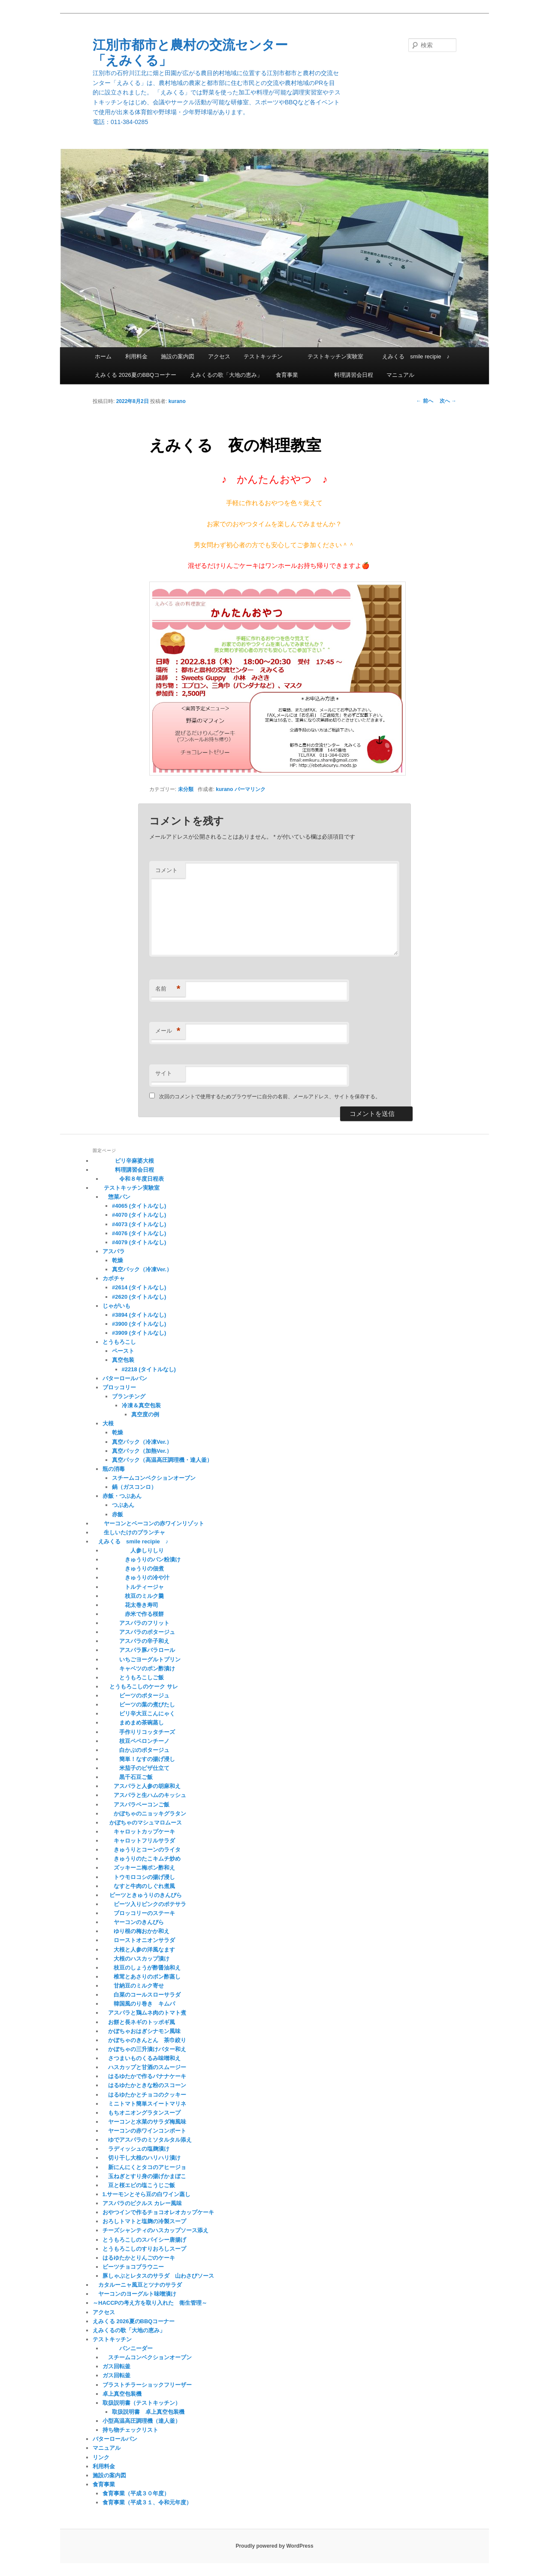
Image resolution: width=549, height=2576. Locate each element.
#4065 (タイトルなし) (139, 1206)
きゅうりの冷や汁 (136, 1577)
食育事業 (287, 375)
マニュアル (400, 375)
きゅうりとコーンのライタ (142, 1849)
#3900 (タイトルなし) (139, 1324)
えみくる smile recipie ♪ (413, 356)
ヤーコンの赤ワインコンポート (144, 2130)
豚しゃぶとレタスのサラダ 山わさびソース (158, 2276)
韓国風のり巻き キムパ (139, 2003)
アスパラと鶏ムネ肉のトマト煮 (144, 2012)
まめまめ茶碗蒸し (133, 1722)
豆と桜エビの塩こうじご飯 (139, 2185)
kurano (177, 401)
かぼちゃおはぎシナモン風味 (142, 2031)
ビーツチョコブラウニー (133, 2267)
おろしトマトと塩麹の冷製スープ (144, 2221)
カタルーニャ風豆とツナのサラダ (137, 2285)
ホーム (103, 356)
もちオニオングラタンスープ (142, 2112)
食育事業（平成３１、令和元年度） (147, 2502)
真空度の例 (145, 1414)
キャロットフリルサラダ (139, 1840)
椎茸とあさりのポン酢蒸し (142, 1976)
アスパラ (114, 1251)
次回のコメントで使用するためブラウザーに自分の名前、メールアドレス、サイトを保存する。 (269, 1097)
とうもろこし (119, 1342)
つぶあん (123, 1505)
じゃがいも (116, 1306)
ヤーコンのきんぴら (133, 1922)
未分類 (185, 789)
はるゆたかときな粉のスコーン (144, 2085)
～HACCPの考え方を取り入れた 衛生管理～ (150, 2303)
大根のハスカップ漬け (136, 1958)
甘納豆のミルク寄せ (133, 1985)
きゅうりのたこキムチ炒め (142, 1858)
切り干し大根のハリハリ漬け (142, 2158)
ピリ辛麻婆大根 (123, 1161)
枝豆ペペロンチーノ (136, 1741)
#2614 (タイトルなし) (139, 1287)
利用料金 (136, 356)
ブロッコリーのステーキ (139, 1913)
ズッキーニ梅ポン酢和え (139, 1867)
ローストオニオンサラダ (139, 1940)
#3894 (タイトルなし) (139, 1315)
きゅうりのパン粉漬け (142, 1559)
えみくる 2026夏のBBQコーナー (135, 375)
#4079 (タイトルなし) (139, 1242)
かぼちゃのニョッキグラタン (144, 1813)
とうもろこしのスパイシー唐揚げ (144, 2240)
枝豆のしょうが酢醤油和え (142, 1967)
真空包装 (131, 1360)
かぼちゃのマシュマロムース (142, 1822)
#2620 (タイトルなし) (139, 1297)
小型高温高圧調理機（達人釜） (142, 2421)
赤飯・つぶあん (122, 1496)
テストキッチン (263, 356)
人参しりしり (133, 1550)
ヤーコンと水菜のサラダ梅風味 (144, 2121)
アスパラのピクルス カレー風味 (142, 2203)
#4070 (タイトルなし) (139, 1215)
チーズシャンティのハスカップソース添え (155, 2230)
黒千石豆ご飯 (128, 1777)
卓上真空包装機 (122, 2394)
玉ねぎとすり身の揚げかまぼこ (144, 2176)
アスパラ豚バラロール (142, 1650)
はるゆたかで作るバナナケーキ (144, 2076)
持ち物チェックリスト (130, 2430)
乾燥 (117, 1260)
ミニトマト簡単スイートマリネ (144, 2103)
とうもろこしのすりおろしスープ (144, 2249)
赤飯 (117, 1514)
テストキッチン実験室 (329, 356)
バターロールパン (125, 1378)
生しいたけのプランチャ (129, 1532)
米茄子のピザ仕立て (136, 1768)
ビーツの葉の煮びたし (139, 1704)
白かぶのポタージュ (136, 1750)
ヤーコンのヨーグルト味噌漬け (134, 2294)
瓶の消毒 (114, 1469)
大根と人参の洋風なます (139, 1949)
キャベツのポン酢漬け (139, 1668)
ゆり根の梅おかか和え (136, 1931)
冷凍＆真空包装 (141, 1405)
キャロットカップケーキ (139, 1831)
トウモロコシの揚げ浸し (139, 1877)
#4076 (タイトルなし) (139, 1233)
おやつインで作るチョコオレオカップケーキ (158, 2212)
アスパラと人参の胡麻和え (142, 1786)
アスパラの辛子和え (136, 1641)
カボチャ (114, 1278)
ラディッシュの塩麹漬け (136, 2149)
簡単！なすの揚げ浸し (139, 1759)
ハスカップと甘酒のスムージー (144, 2067)
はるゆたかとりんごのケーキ (139, 2258)
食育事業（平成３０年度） (136, 2493)
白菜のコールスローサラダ (142, 1994)
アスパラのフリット (136, 1623)
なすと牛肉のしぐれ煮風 (139, 1886)
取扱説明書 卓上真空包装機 (148, 2412)
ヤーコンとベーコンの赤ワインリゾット (148, 1523)
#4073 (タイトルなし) (139, 1224)
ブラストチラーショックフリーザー (147, 2385)
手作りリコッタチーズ (139, 1732)
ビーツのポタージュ (136, 1695)
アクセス (219, 356)
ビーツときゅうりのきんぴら (142, 1895)
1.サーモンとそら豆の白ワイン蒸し (147, 2194)
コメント (166, 870)
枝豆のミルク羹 (133, 1596)
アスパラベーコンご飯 (136, 1804)
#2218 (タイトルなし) (149, 1369)
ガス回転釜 (116, 2366)
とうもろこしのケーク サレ (140, 1686)
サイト (163, 1073)
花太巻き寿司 (130, 1605)
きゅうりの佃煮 (133, 1568)
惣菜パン (116, 1197)
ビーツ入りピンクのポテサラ (144, 1904)
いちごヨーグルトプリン (142, 1659)
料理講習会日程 (342, 375)
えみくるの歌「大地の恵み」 (226, 375)
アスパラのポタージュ (139, 1632)
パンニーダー (128, 2348)
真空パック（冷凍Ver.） (142, 1269)
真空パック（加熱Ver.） (142, 1451)
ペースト (123, 1351)
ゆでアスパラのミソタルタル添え (147, 2140)
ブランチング (128, 1396)
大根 (108, 1423)
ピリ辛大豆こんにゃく (139, 1713)
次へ (448, 401)
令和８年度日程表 (133, 1179)
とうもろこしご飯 (133, 1677)
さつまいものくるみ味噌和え (142, 2058)
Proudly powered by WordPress (274, 2546)
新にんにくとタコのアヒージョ (144, 2167)
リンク (101, 2457)
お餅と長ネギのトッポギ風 (139, 2022)
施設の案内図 (177, 356)
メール (168, 1031)
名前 (168, 989)
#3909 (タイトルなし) (139, 1333)
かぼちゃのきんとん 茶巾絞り (144, 2040)
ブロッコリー (119, 1387)
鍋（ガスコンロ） (134, 1487)
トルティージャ (133, 1587)
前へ (424, 401)
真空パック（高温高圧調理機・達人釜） (162, 1460)
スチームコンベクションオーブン (154, 1478)
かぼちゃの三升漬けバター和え (144, 2049)
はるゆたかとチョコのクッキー (144, 2094)
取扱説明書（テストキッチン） (142, 2403)
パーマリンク (250, 789)
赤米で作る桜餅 (133, 1614)
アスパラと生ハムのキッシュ (144, 1795)
